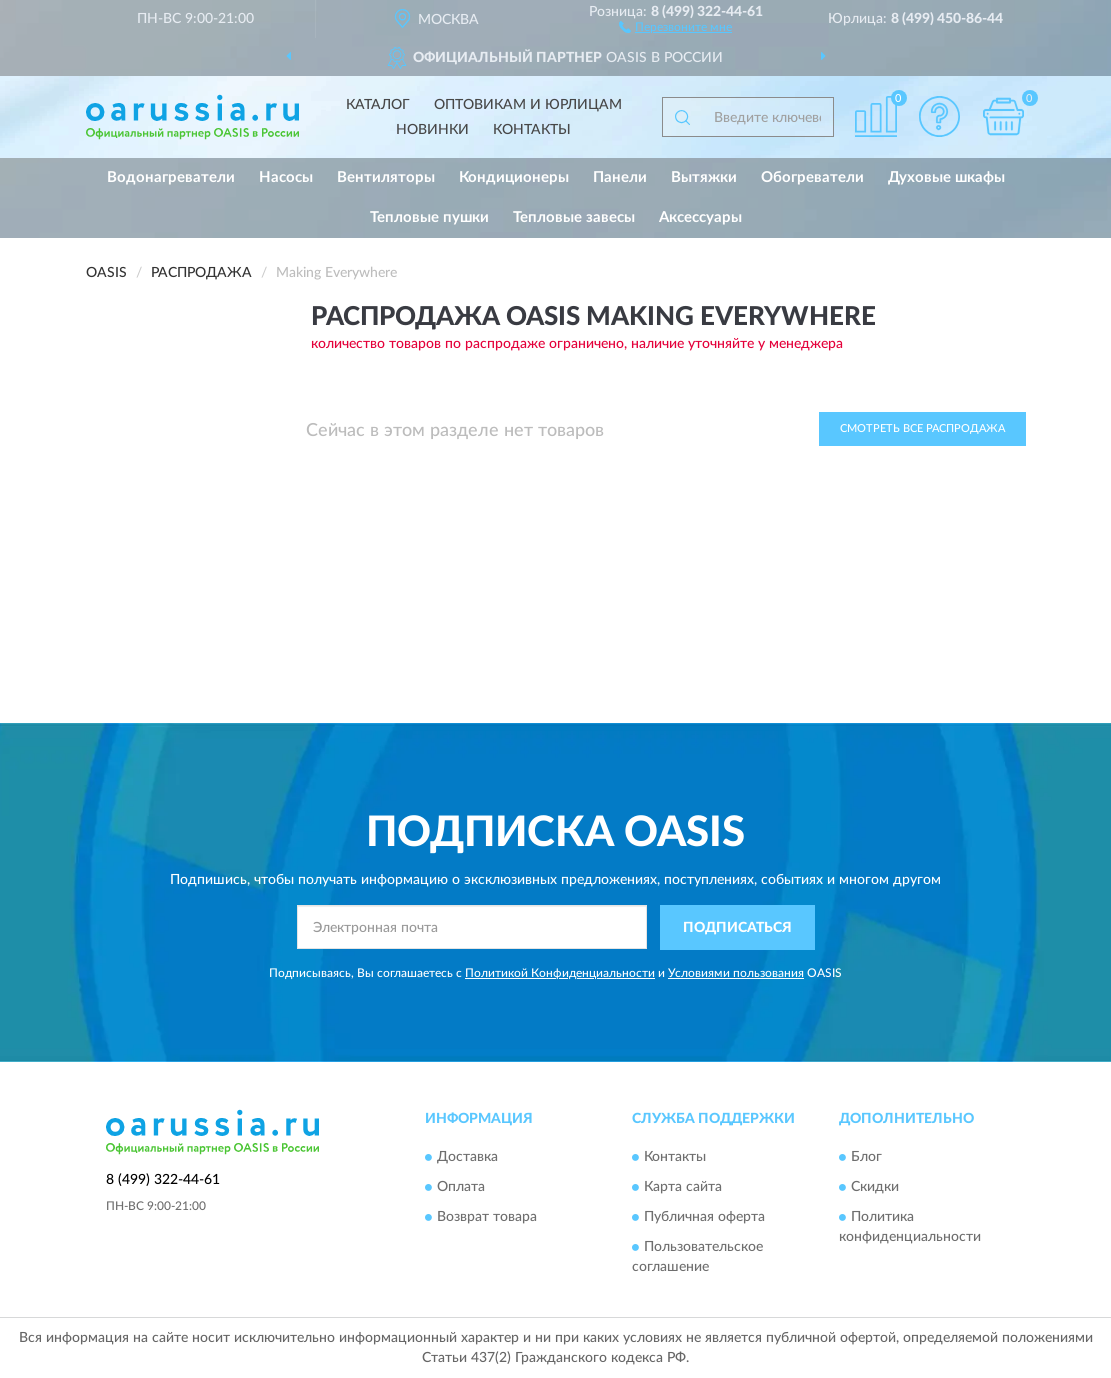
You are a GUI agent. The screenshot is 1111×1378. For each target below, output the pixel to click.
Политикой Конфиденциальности (560, 973)
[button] (675, 26)
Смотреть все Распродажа (922, 428)
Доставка (467, 1158)
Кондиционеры (514, 177)
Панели (620, 177)
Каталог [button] (378, 105)
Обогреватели (812, 177)
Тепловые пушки (429, 217)
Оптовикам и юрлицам (528, 105)
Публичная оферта (704, 1218)
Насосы (286, 177)
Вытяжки (704, 177)
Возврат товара (487, 1218)
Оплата (461, 1188)
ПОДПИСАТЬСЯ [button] (737, 928)
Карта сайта (683, 1188)
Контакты (532, 130)
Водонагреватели (171, 177)
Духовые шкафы (946, 177)
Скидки (875, 1188)
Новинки (432, 130)
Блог (866, 1158)
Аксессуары (700, 217)
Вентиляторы (386, 177)
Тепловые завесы (574, 217)
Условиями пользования (736, 973)
